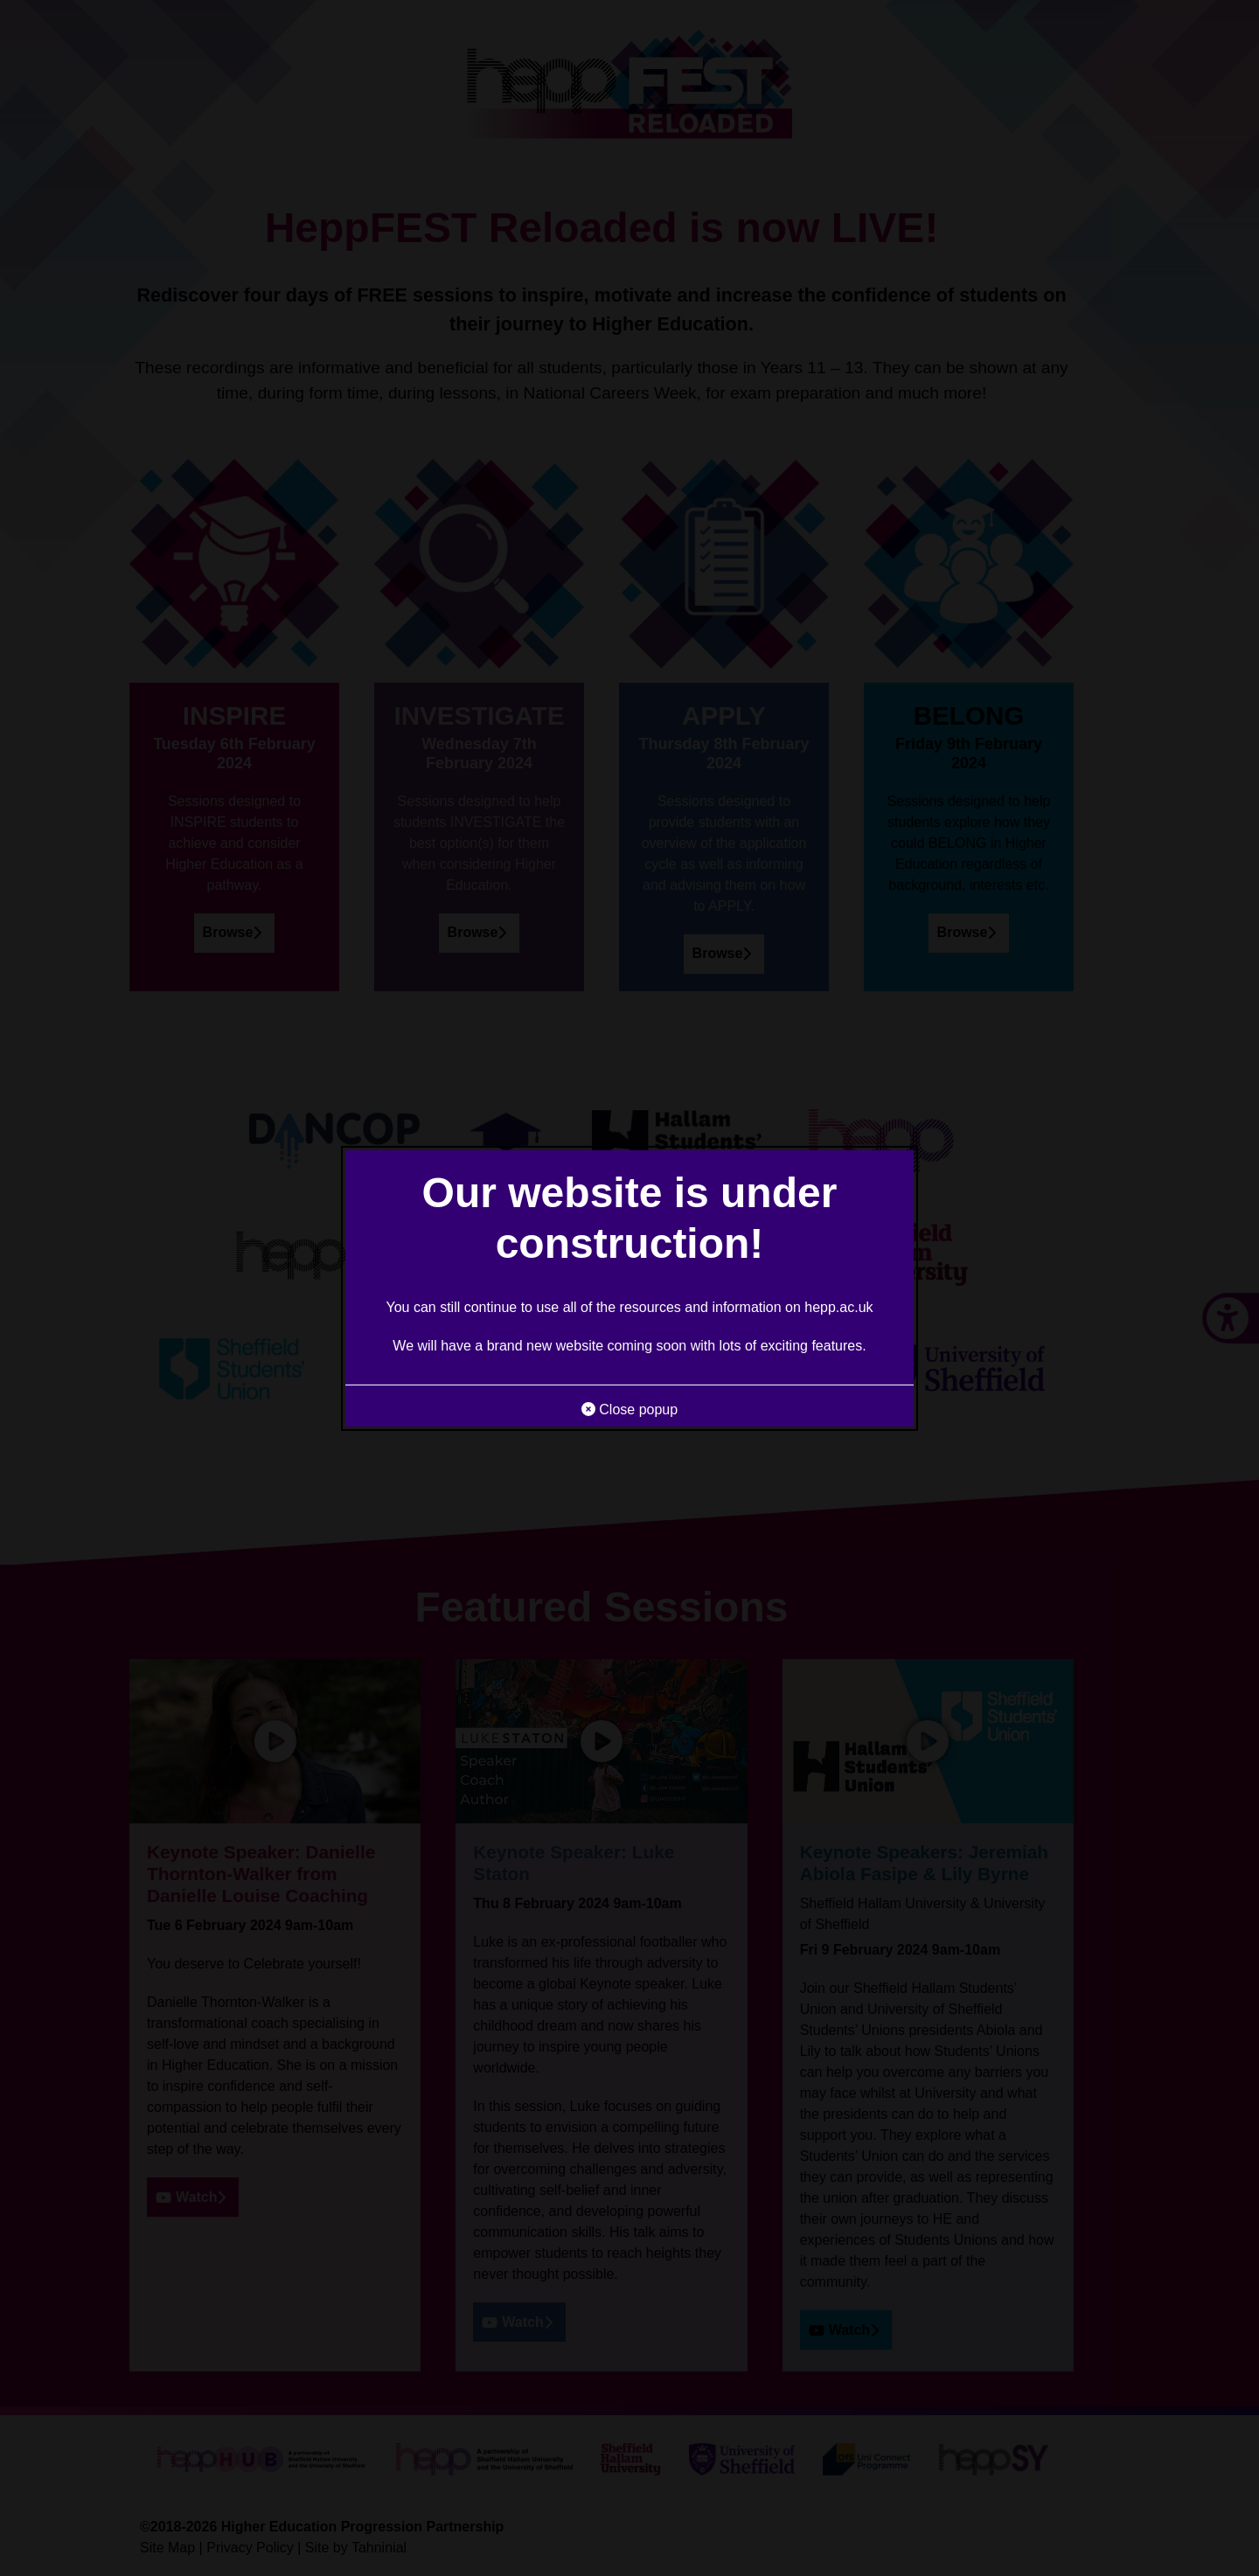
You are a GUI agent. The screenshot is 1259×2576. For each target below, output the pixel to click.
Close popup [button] (629, 1409)
